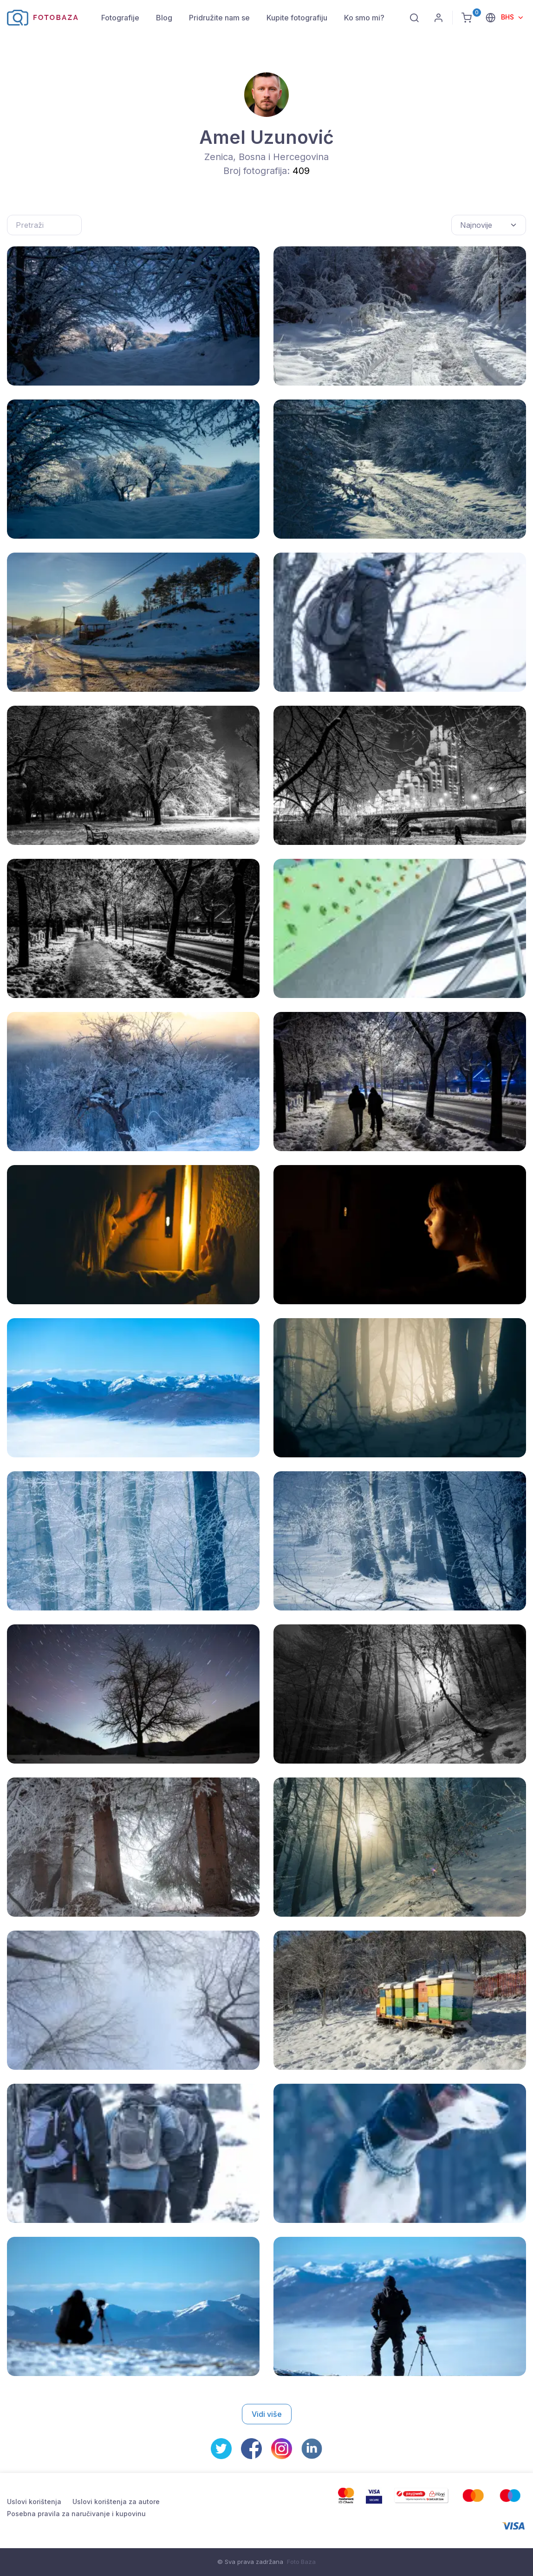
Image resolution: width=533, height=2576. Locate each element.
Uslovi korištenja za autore (116, 2501)
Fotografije (120, 17)
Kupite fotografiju (296, 17)
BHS (508, 17)
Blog (164, 17)
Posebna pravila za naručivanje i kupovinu (76, 2514)
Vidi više (267, 2414)
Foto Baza (301, 2561)
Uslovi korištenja (34, 2501)
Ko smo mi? (364, 17)
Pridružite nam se (219, 17)
